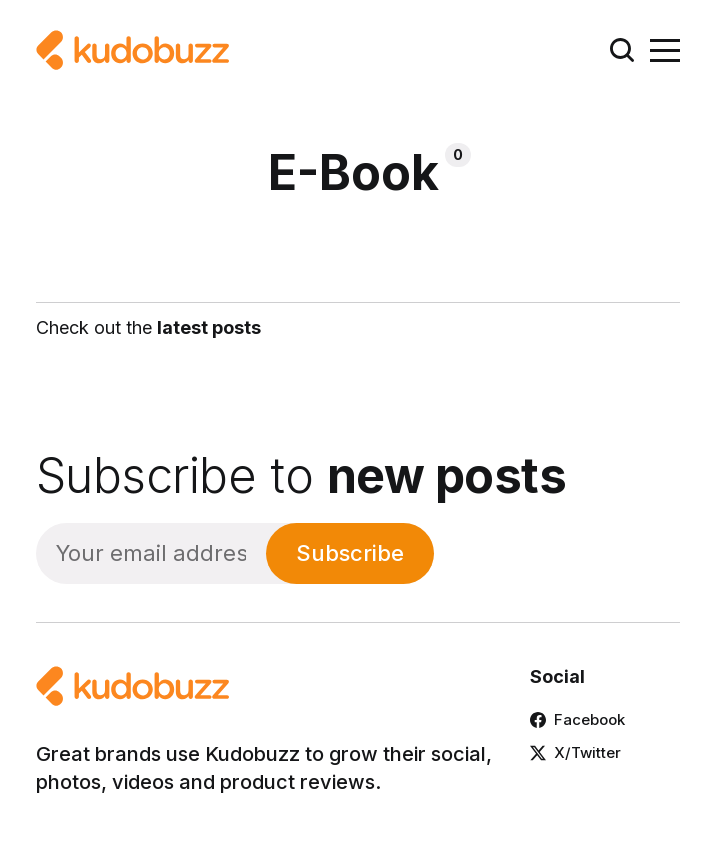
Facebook (577, 719)
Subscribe (350, 553)
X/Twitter (575, 752)
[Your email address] (151, 553)
